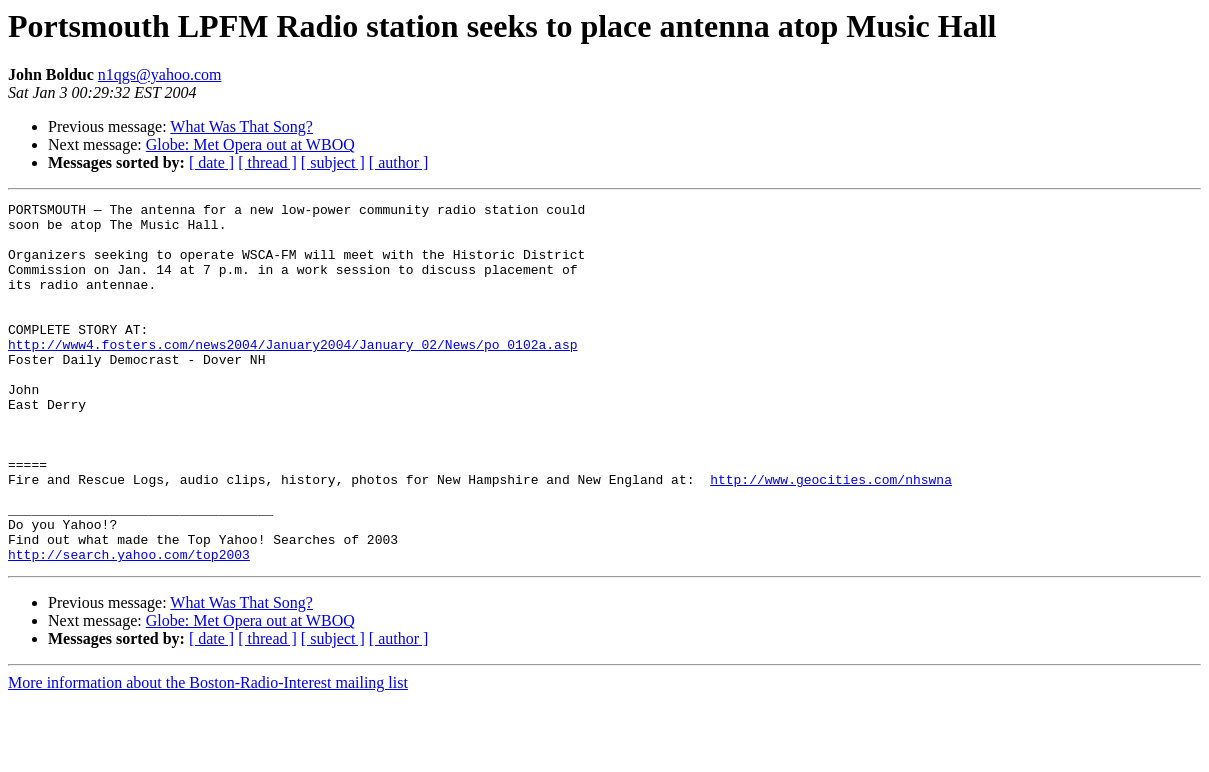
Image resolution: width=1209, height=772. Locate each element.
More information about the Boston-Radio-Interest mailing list (208, 754)
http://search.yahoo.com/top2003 (129, 626)
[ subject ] (333, 162)
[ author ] (399, 162)
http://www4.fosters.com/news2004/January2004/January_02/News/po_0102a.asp (292, 374)
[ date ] (211, 162)
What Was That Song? (241, 126)
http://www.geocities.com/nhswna (831, 536)
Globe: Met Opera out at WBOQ (250, 144)
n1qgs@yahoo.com (160, 74)
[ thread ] (267, 162)
